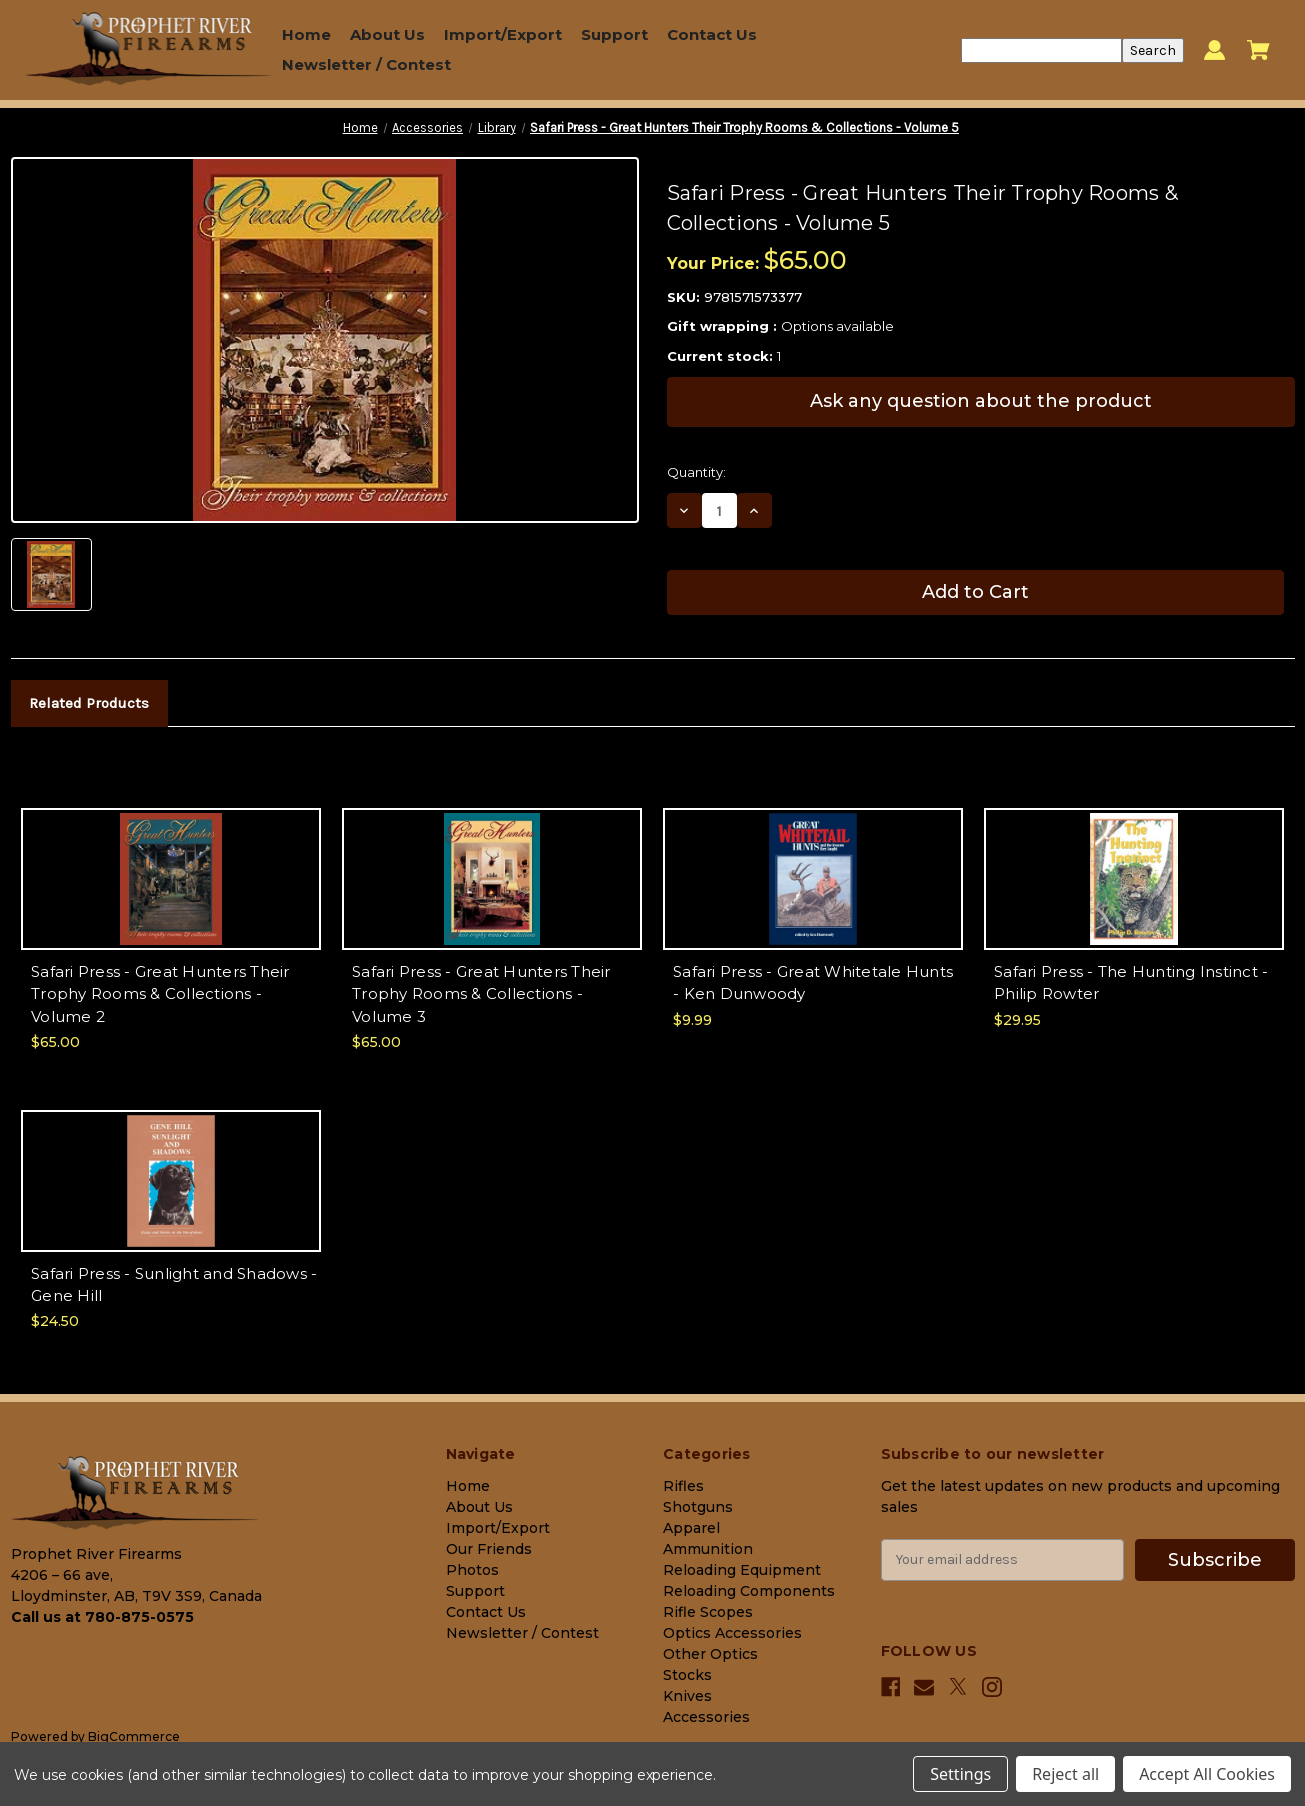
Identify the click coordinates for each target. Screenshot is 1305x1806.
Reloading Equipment (742, 1570)
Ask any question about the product (981, 401)
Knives (687, 1696)
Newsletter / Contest (366, 64)
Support (614, 34)
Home (306, 34)
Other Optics (710, 1654)
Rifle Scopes (708, 1612)
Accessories (706, 1717)
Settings (960, 1774)
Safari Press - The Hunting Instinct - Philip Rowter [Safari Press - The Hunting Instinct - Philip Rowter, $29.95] (1131, 983)
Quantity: (696, 472)
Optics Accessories (732, 1633)
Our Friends (489, 1549)
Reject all (1065, 1774)
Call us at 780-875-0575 (102, 1617)
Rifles (683, 1486)
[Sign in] (1214, 50)
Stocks (687, 1675)
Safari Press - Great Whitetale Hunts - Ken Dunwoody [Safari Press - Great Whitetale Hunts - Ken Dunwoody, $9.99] (813, 983)
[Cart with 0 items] (1258, 50)
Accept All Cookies (1207, 1774)
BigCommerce (134, 1736)
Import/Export (503, 34)
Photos (472, 1570)
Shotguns (698, 1507)
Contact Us (712, 34)
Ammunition (708, 1549)
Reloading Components (749, 1591)
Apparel (691, 1528)
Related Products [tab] (89, 703)
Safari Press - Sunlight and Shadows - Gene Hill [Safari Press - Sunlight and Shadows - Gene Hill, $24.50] (174, 1285)
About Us (387, 34)
